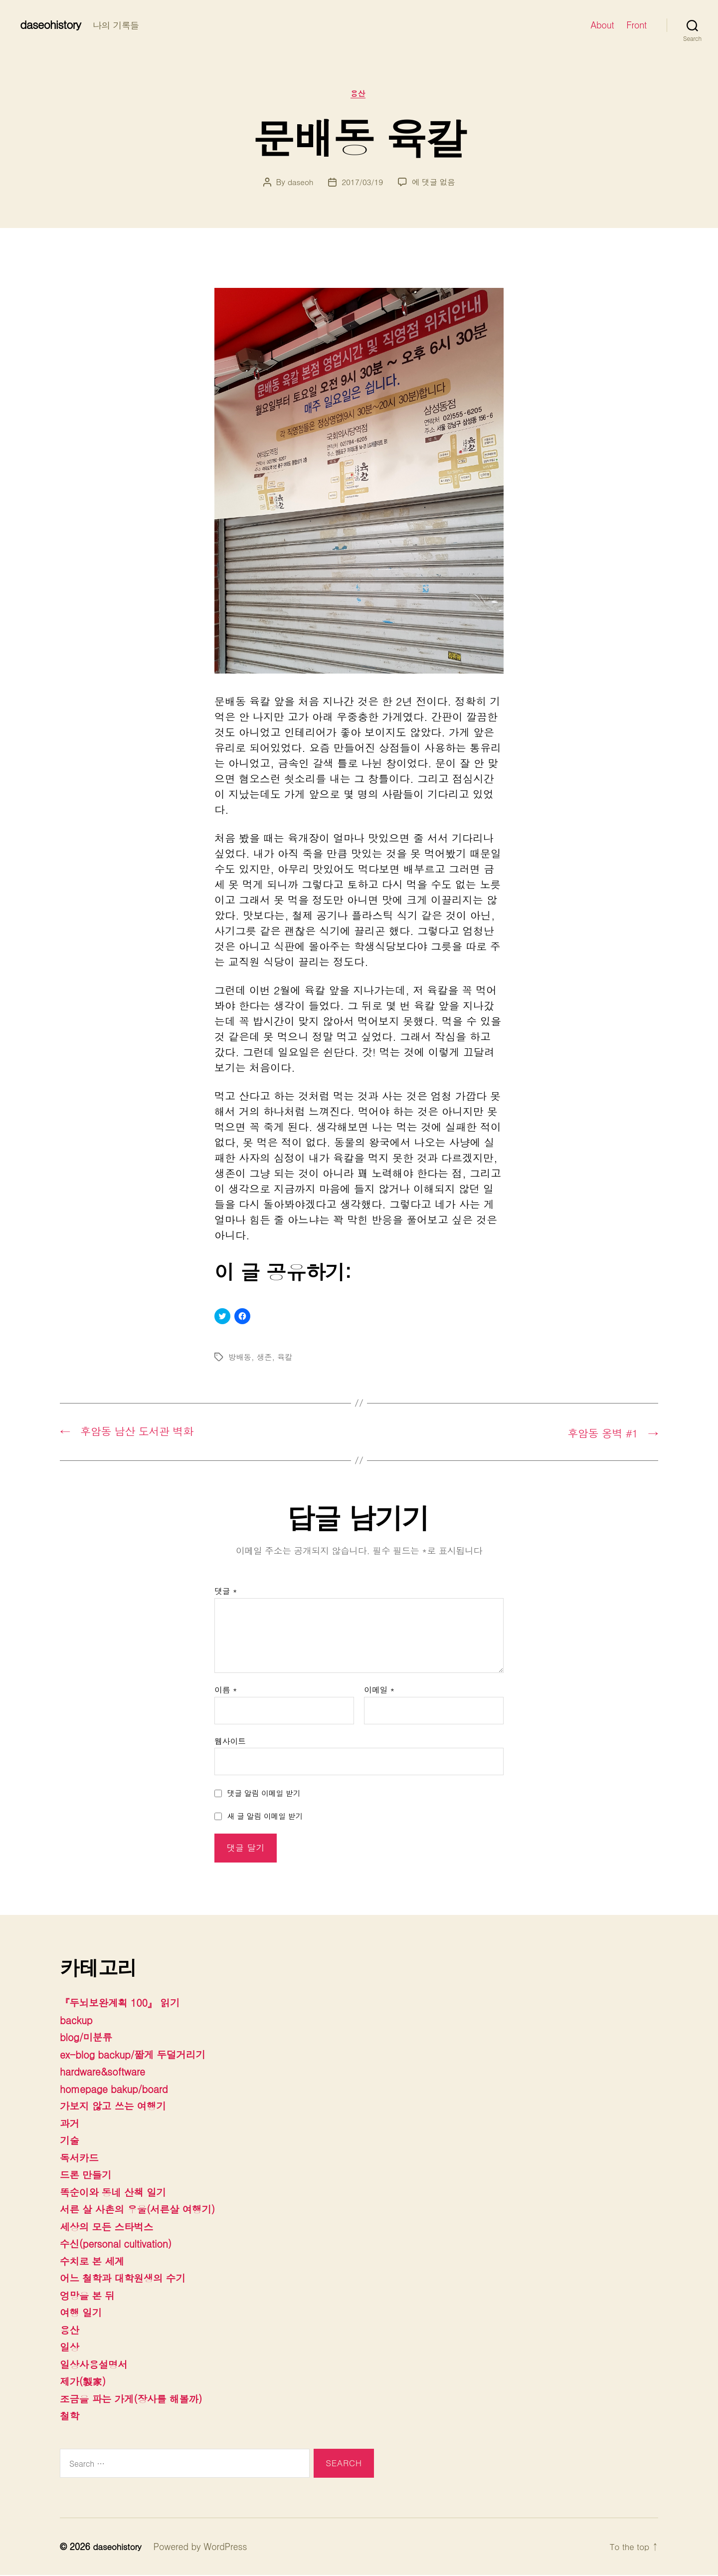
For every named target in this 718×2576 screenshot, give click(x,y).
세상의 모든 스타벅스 (110, 2227)
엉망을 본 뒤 (89, 2296)
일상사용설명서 (96, 2364)
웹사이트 (230, 1741)
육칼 (286, 1358)
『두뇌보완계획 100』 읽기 (124, 2003)
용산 (358, 94)
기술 (70, 2141)
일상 (70, 2348)
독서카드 (80, 2158)
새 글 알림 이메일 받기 (265, 1817)
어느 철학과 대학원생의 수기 (127, 2279)
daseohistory (52, 24)
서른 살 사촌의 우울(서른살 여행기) (142, 2210)
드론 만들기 (87, 2175)
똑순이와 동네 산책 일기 (117, 2192)
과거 (70, 2123)
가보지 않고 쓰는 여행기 (117, 2107)
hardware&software (105, 2072)
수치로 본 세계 (94, 2261)
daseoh (299, 183)
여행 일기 (82, 2313)
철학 (70, 2416)
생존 (265, 1358)
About (602, 24)
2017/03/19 (362, 183)
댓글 (225, 1592)
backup (77, 2020)
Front (636, 24)
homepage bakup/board (118, 2089)
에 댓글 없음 (434, 183)
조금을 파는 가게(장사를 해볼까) (136, 2399)
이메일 (379, 1690)
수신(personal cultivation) (120, 2244)
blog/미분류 (88, 2038)
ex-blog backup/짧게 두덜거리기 (137, 2055)
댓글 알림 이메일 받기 (264, 1794)
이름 (225, 1690)
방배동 (240, 1358)
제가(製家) (84, 2382)
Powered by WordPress (203, 2548)
